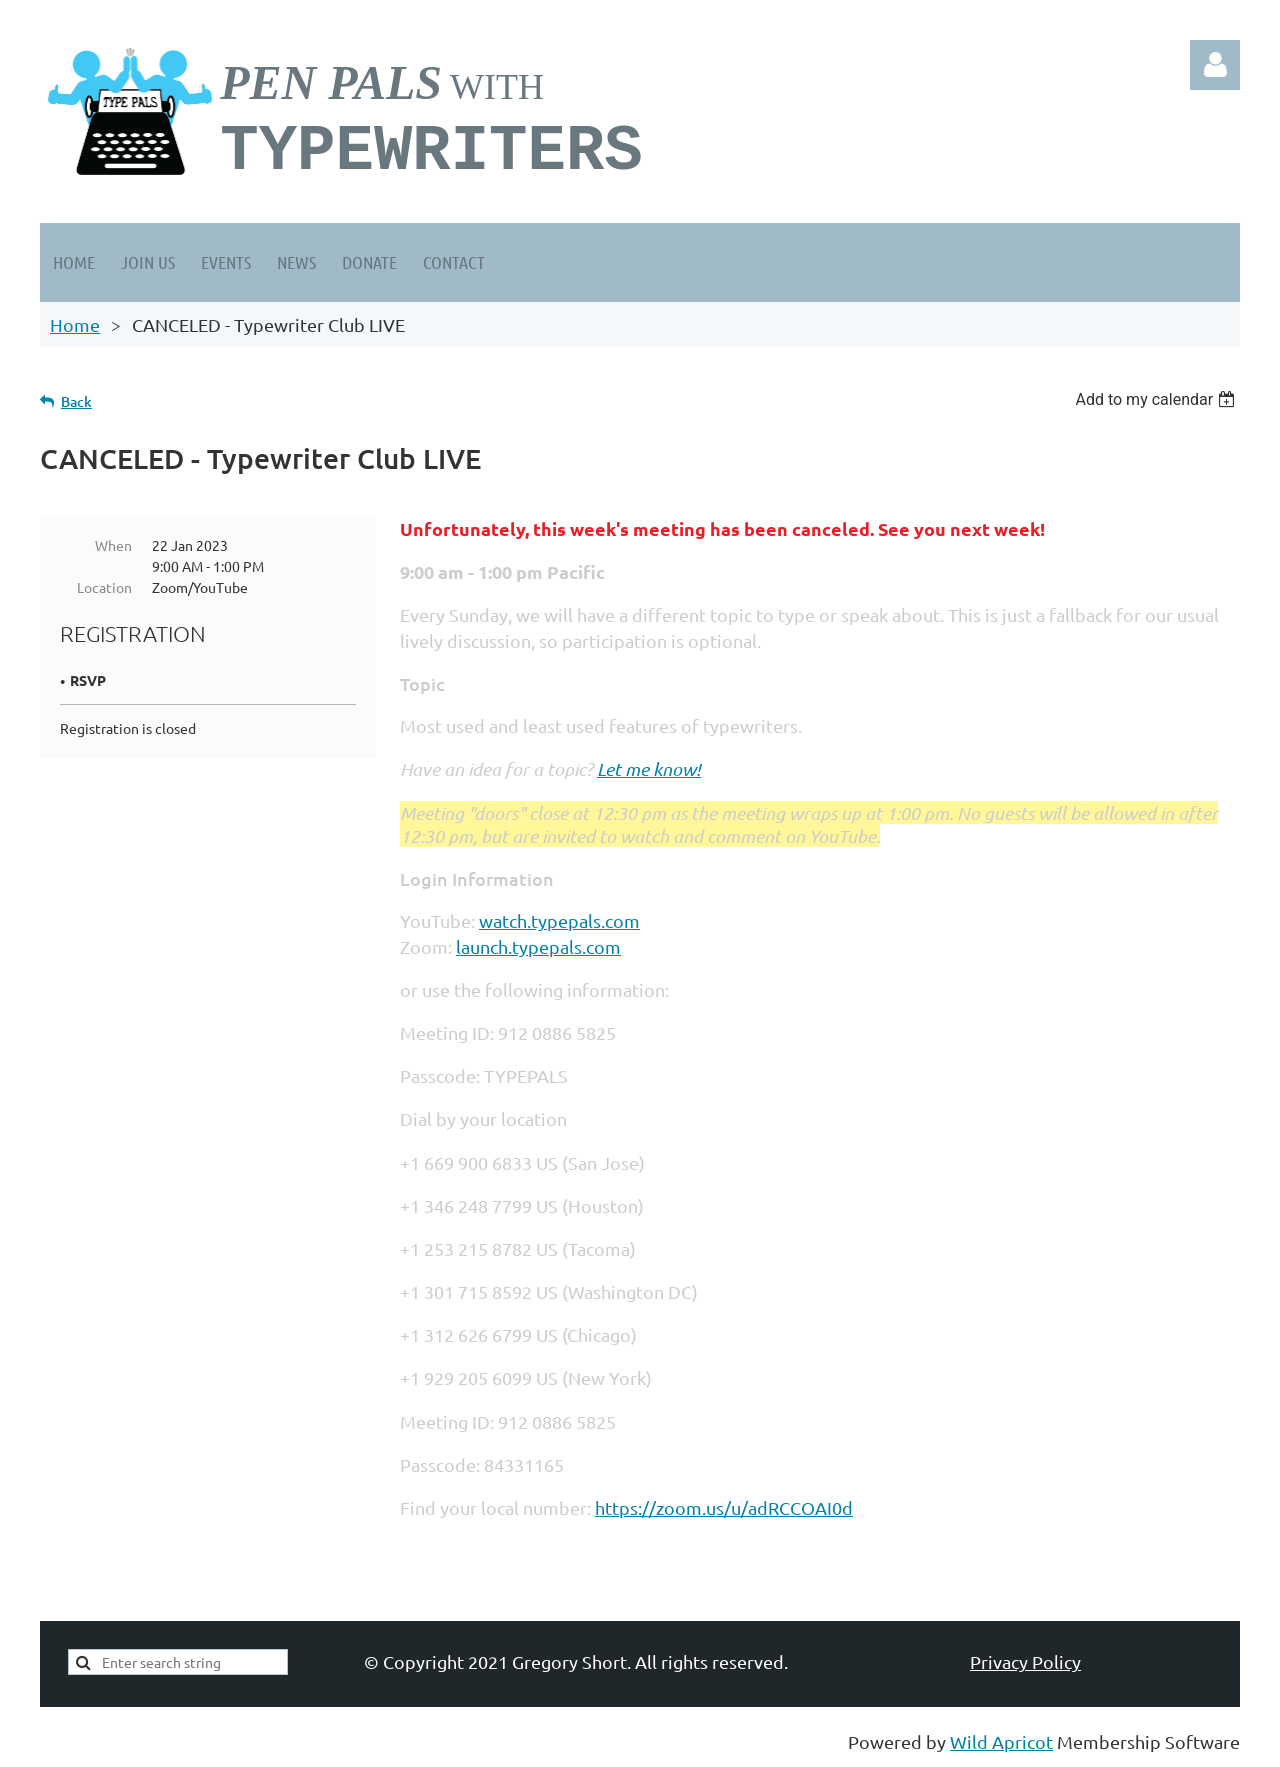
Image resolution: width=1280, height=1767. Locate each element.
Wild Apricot (1001, 1741)
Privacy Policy (1025, 1661)
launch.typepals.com (538, 946)
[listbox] (1157, 399)
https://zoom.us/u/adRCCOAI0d (724, 1507)
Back (76, 401)
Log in (1215, 65)
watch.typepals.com (559, 920)
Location (104, 587)
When (113, 545)
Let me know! (649, 769)
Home (75, 324)
